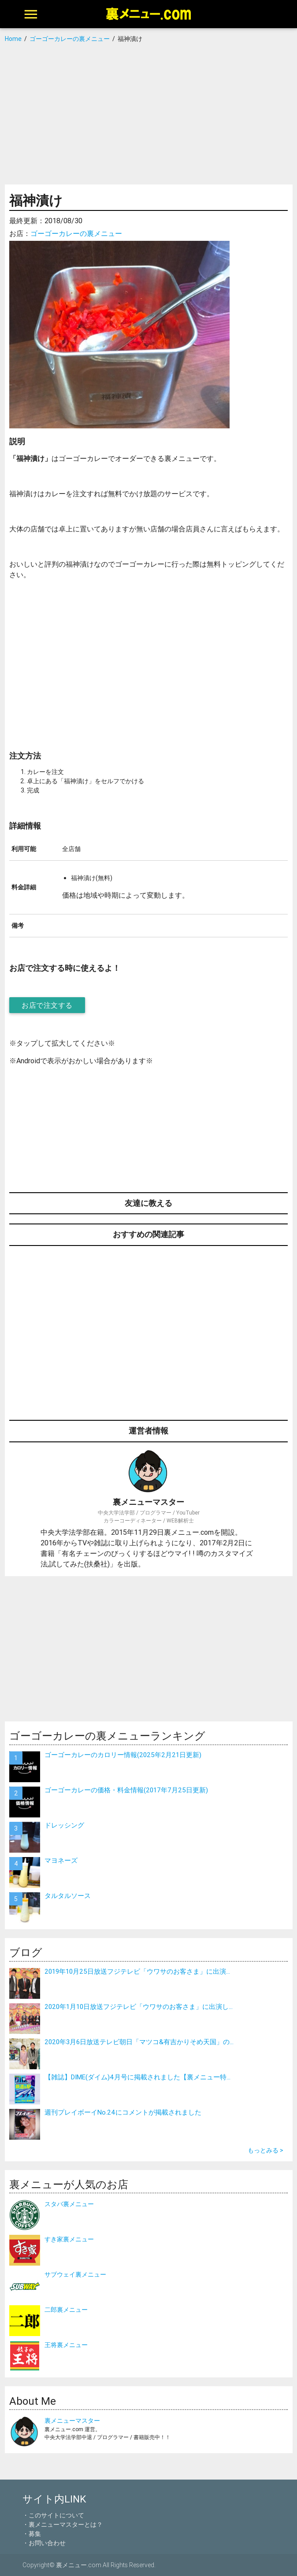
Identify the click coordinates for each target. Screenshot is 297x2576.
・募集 (31, 2534)
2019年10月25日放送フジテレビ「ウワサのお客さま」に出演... (137, 1971)
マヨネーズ (61, 1860)
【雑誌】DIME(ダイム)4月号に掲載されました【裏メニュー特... (137, 2077)
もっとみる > (265, 2150)
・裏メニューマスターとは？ (62, 2524)
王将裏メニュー (66, 2345)
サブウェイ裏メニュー (75, 2274)
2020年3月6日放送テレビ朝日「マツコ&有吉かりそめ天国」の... (139, 2042)
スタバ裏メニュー (69, 2204)
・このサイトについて (53, 2515)
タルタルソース (68, 1895)
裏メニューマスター (72, 2421)
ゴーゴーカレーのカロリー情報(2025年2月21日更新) (123, 1755)
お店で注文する (47, 1005)
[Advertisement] (148, 114)
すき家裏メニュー (69, 2239)
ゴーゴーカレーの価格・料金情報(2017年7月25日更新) (126, 1790)
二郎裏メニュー (66, 2310)
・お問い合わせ (44, 2543)
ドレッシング (64, 1825)
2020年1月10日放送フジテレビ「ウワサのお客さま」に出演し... (139, 2006)
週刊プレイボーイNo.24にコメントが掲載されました (123, 2112)
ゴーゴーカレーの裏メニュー (76, 233)
